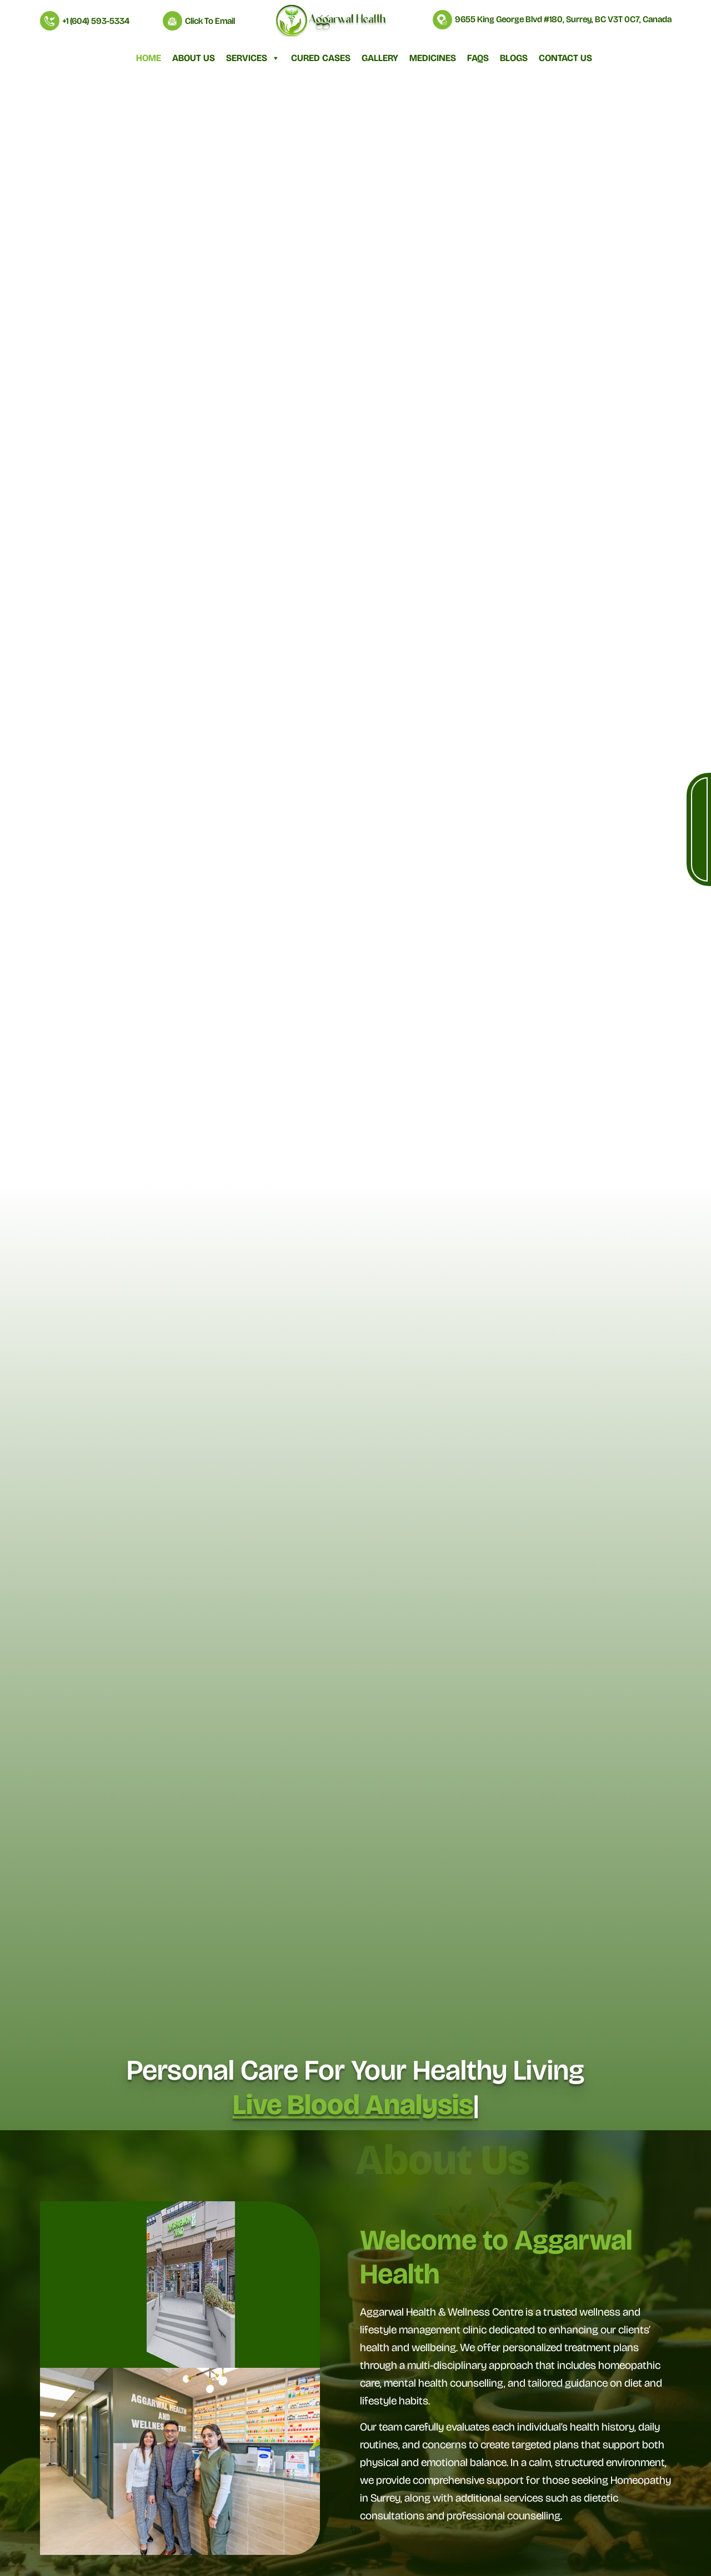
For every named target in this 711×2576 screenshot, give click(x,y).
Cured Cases (321, 58)
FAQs (478, 58)
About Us (193, 58)
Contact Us (565, 58)
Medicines (432, 58)
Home (148, 58)
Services (253, 58)
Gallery (380, 58)
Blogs (514, 58)
